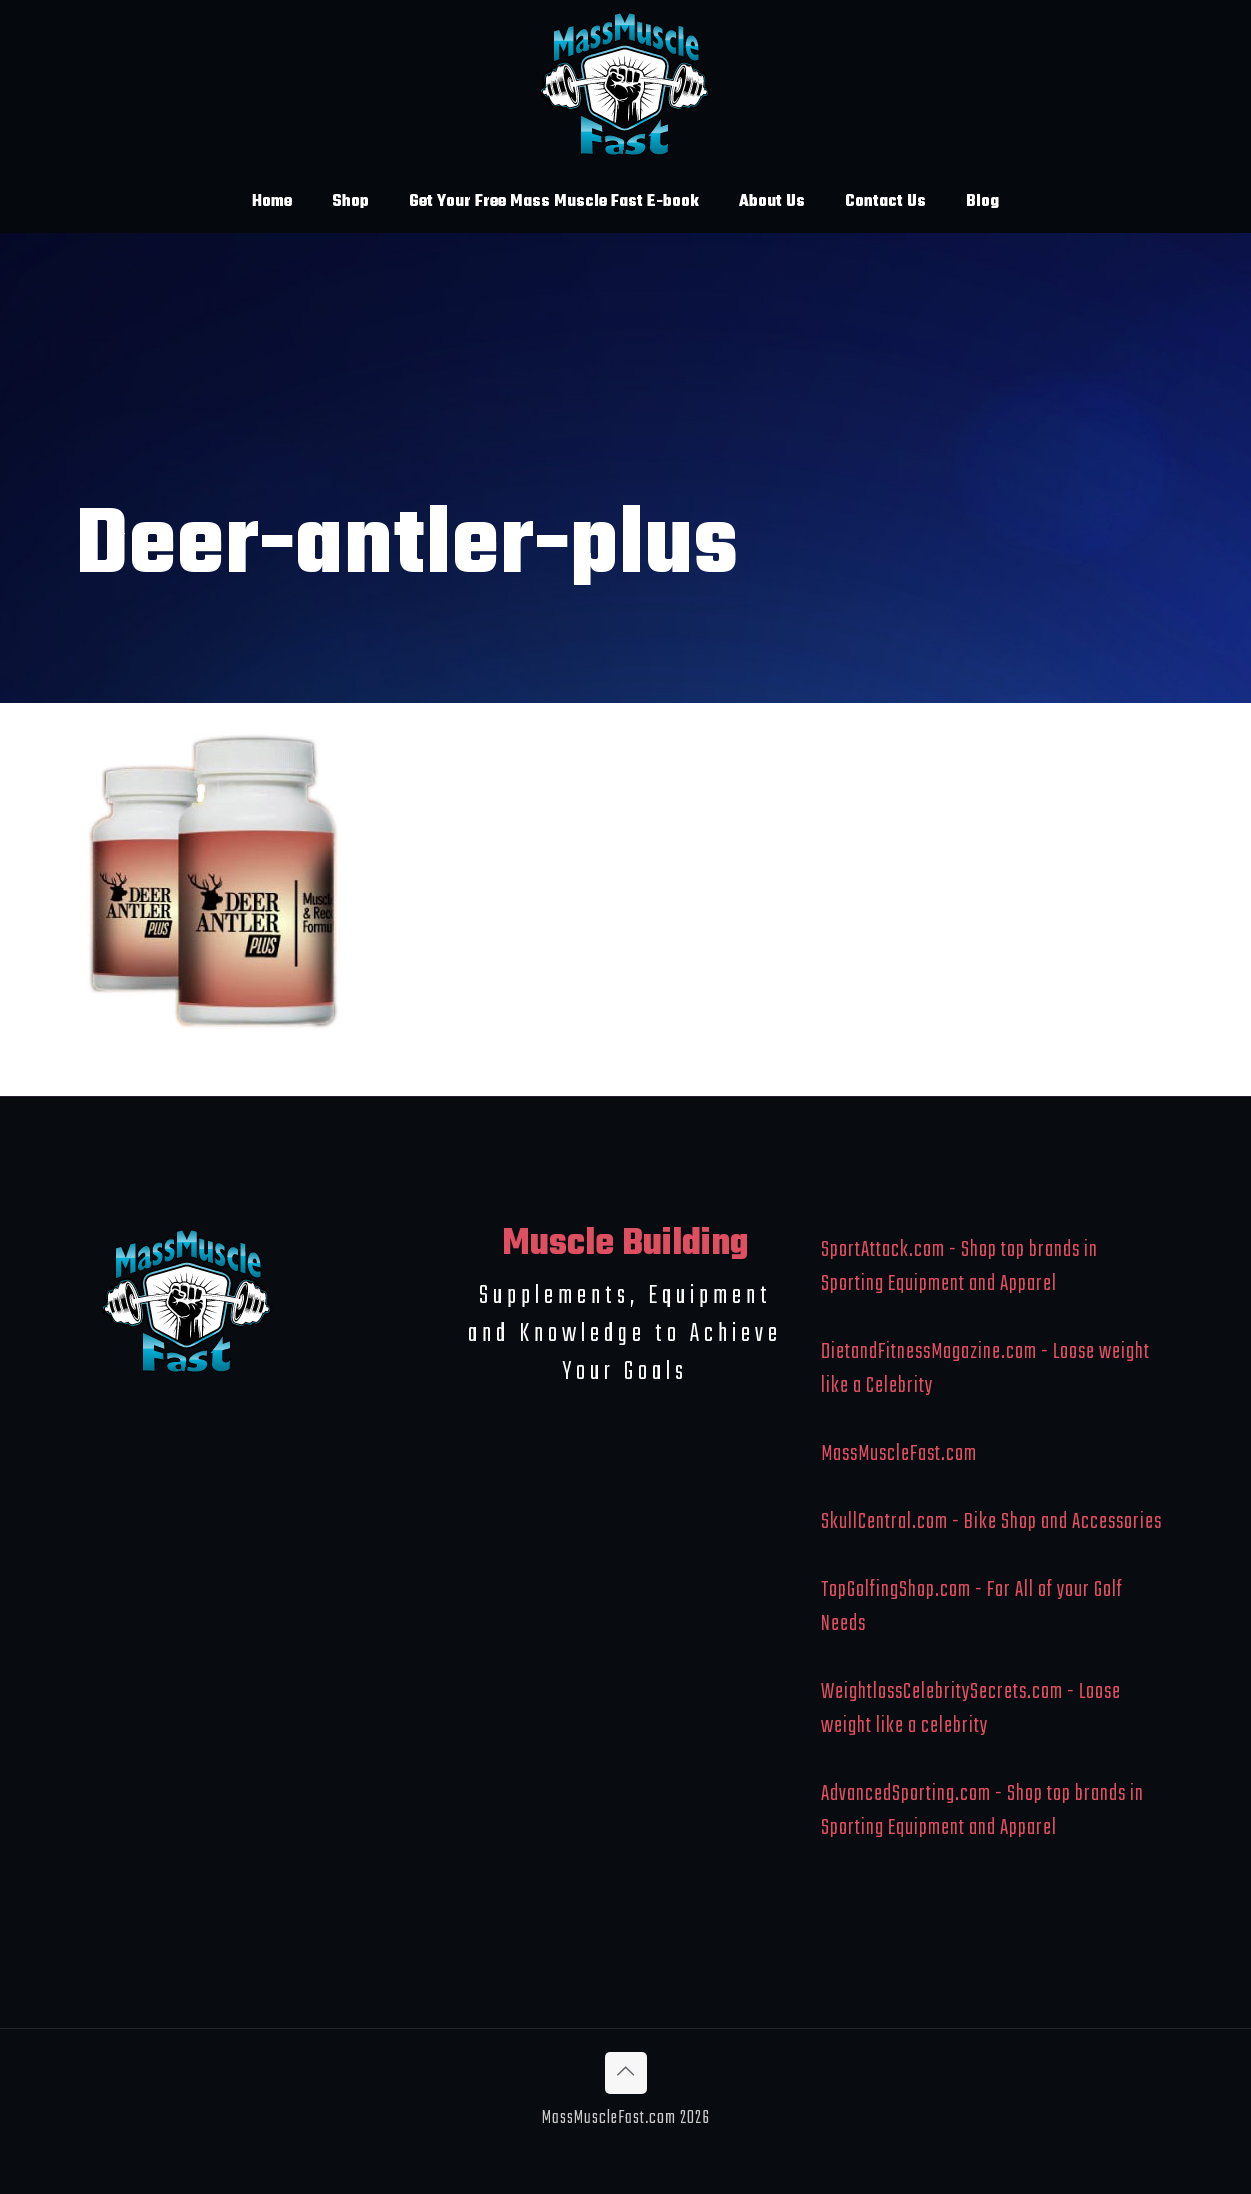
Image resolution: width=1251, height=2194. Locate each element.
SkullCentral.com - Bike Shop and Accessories (991, 1522)
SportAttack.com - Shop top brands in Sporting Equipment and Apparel (959, 1267)
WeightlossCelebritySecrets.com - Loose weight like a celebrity (971, 1709)
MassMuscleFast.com (899, 1454)
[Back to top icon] (626, 2073)
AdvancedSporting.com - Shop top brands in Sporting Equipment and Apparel (982, 1811)
